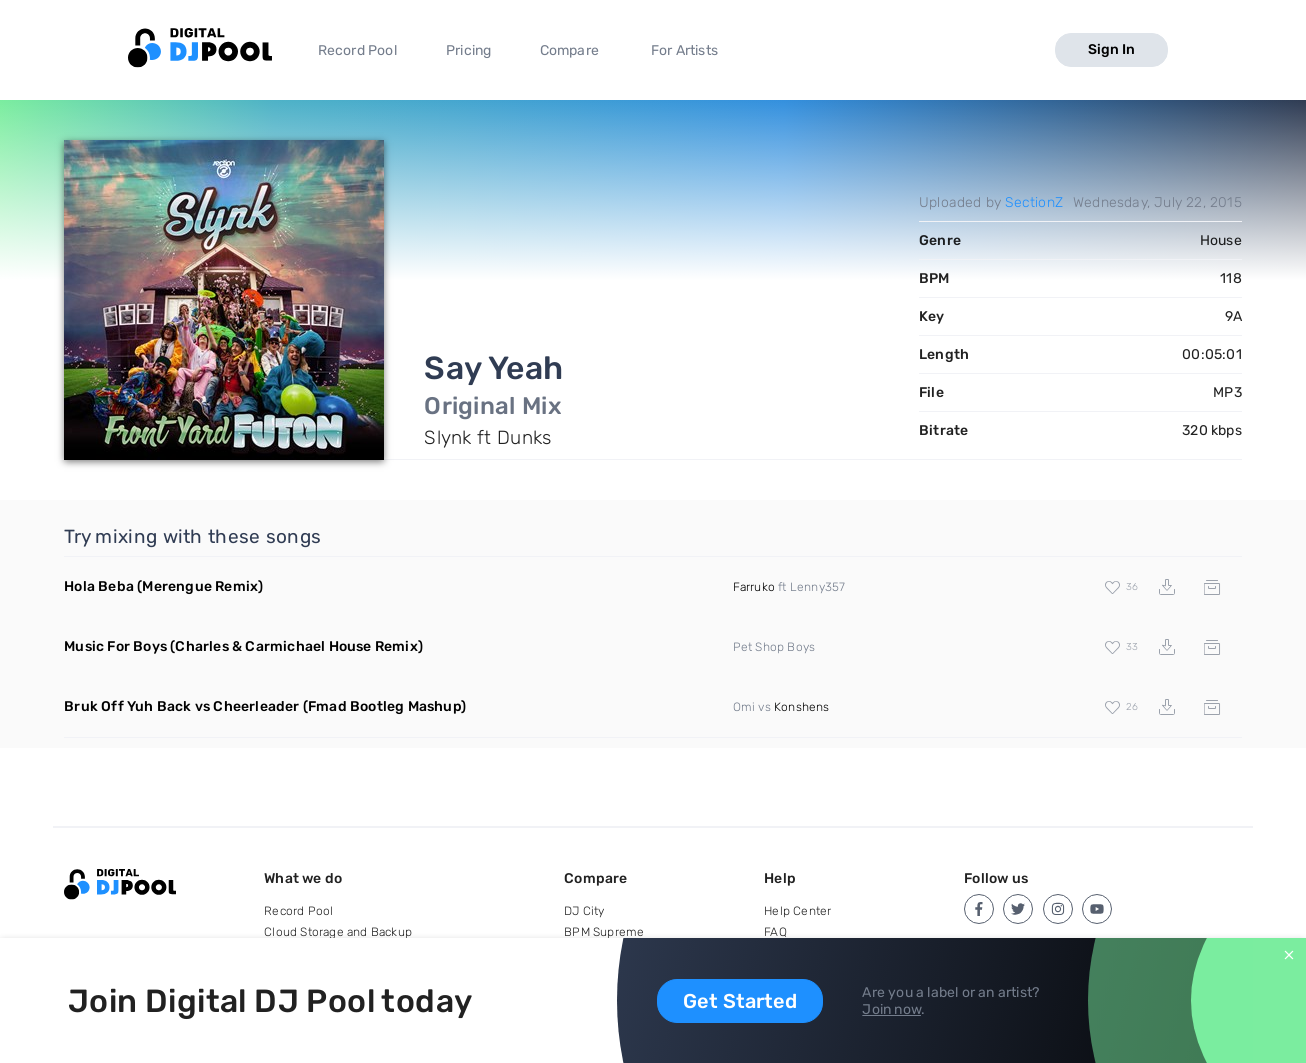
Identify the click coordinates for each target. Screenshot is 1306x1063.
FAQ (775, 932)
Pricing (468, 50)
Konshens (802, 707)
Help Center (797, 911)
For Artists (684, 50)
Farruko (754, 587)
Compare (569, 50)
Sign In (1111, 49)
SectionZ (1034, 202)
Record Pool (357, 50)
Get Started (740, 1001)
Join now (891, 1009)
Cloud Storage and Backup (338, 932)
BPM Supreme (604, 932)
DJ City (584, 911)
